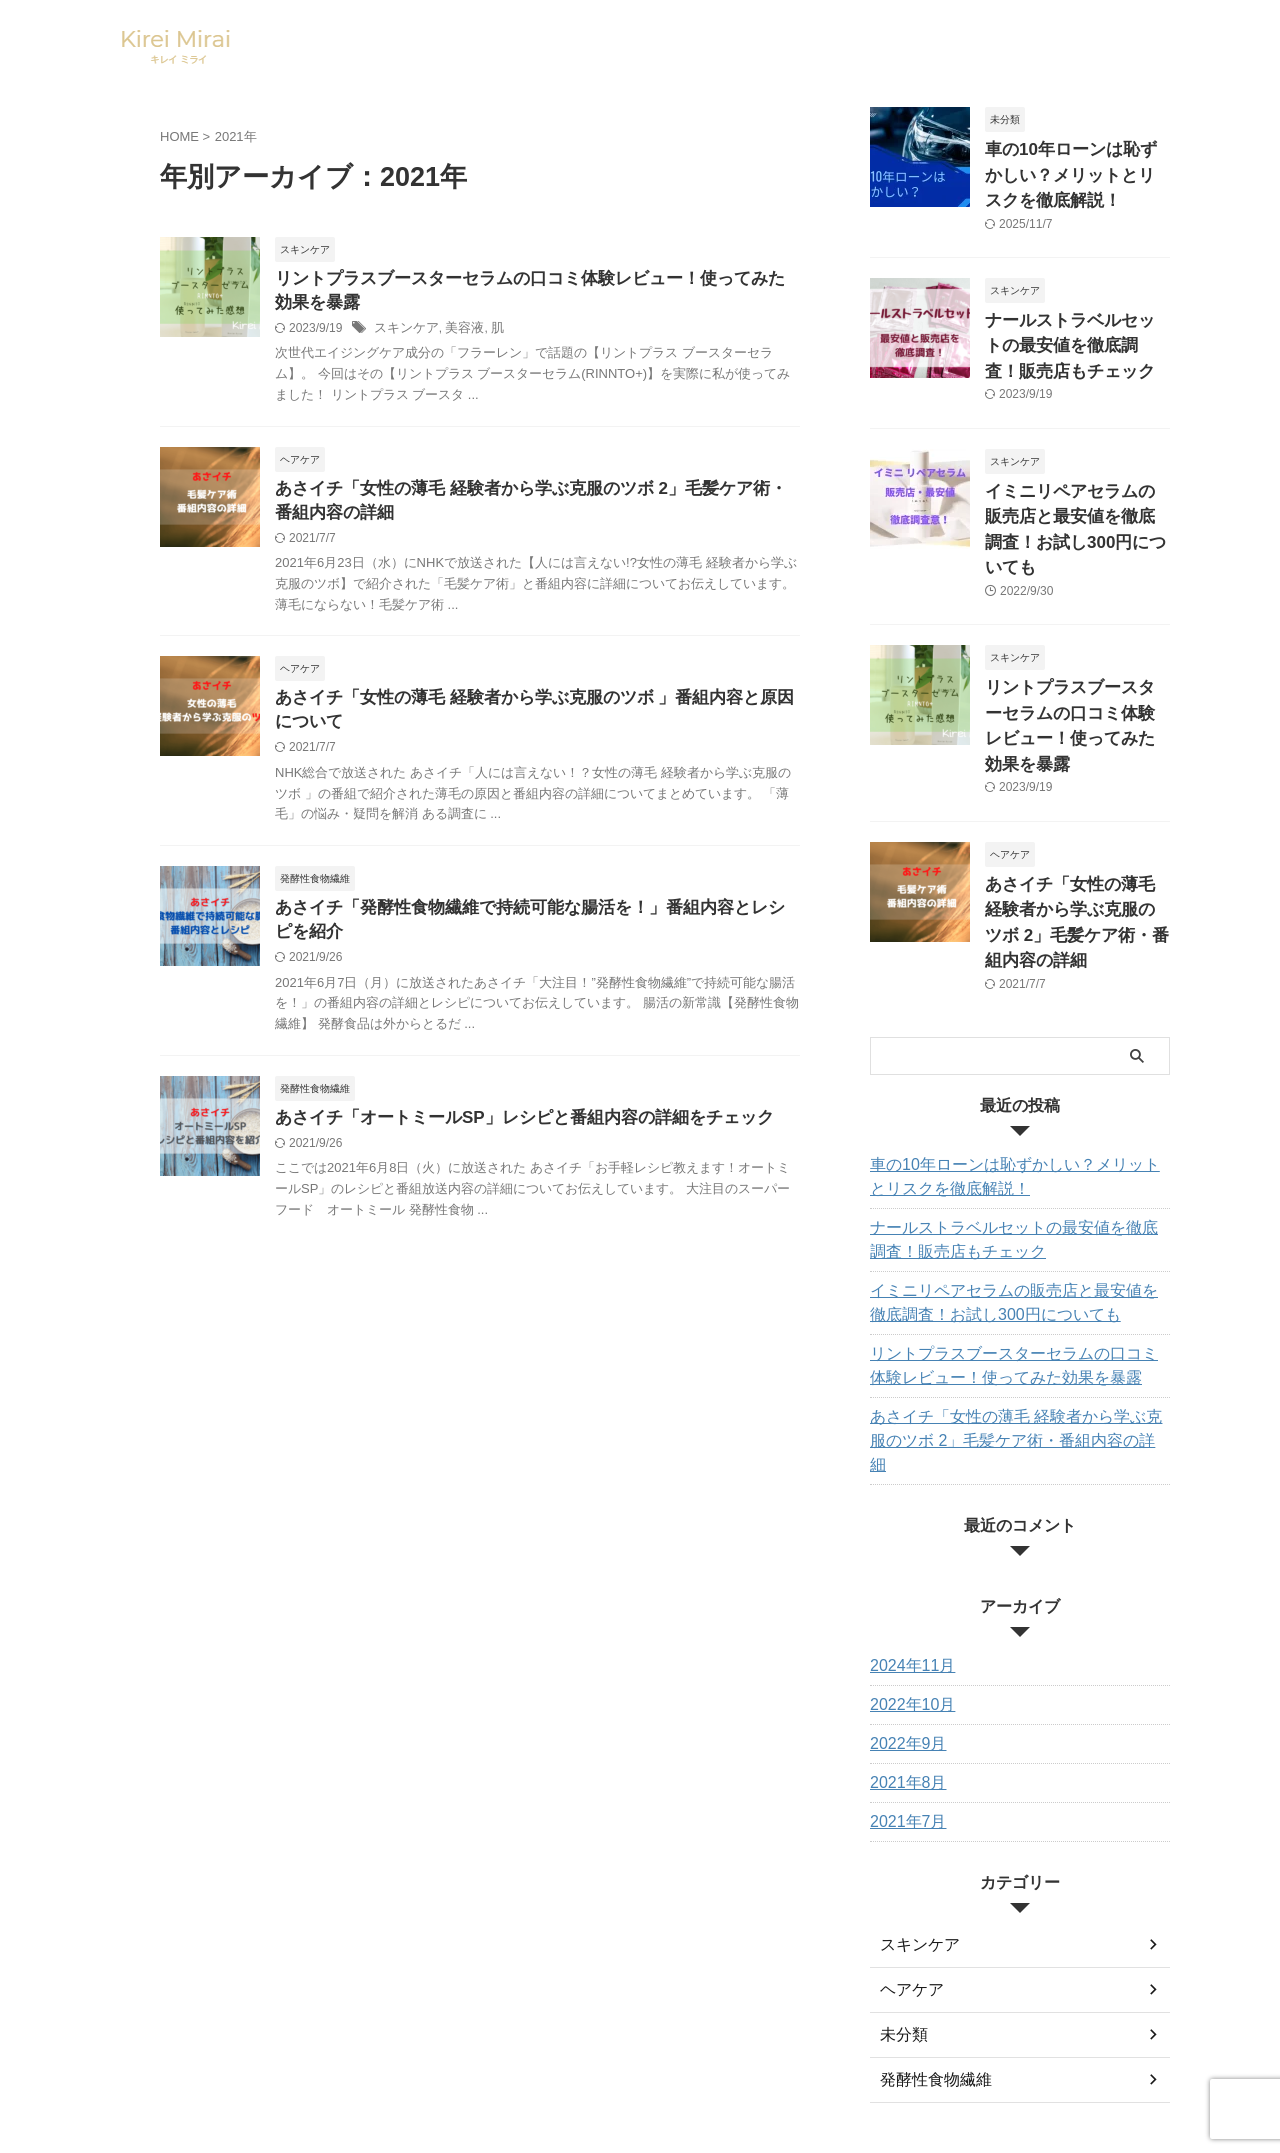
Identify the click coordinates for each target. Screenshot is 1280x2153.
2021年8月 (903, 1637)
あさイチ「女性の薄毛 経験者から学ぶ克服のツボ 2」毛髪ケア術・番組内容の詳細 (1075, 818)
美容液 (458, 332)
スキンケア (404, 332)
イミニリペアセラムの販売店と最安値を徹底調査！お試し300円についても (1076, 494)
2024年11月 (907, 1520)
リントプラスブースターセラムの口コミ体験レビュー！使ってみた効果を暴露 (1076, 656)
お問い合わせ (519, 2017)
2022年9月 (903, 1598)
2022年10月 (907, 1559)
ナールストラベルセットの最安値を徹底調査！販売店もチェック (1076, 332)
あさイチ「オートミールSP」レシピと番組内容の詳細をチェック (509, 1134)
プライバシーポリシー (737, 2017)
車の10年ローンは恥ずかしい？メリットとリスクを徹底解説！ (1076, 170)
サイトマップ (616, 2017)
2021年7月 (903, 1676)
